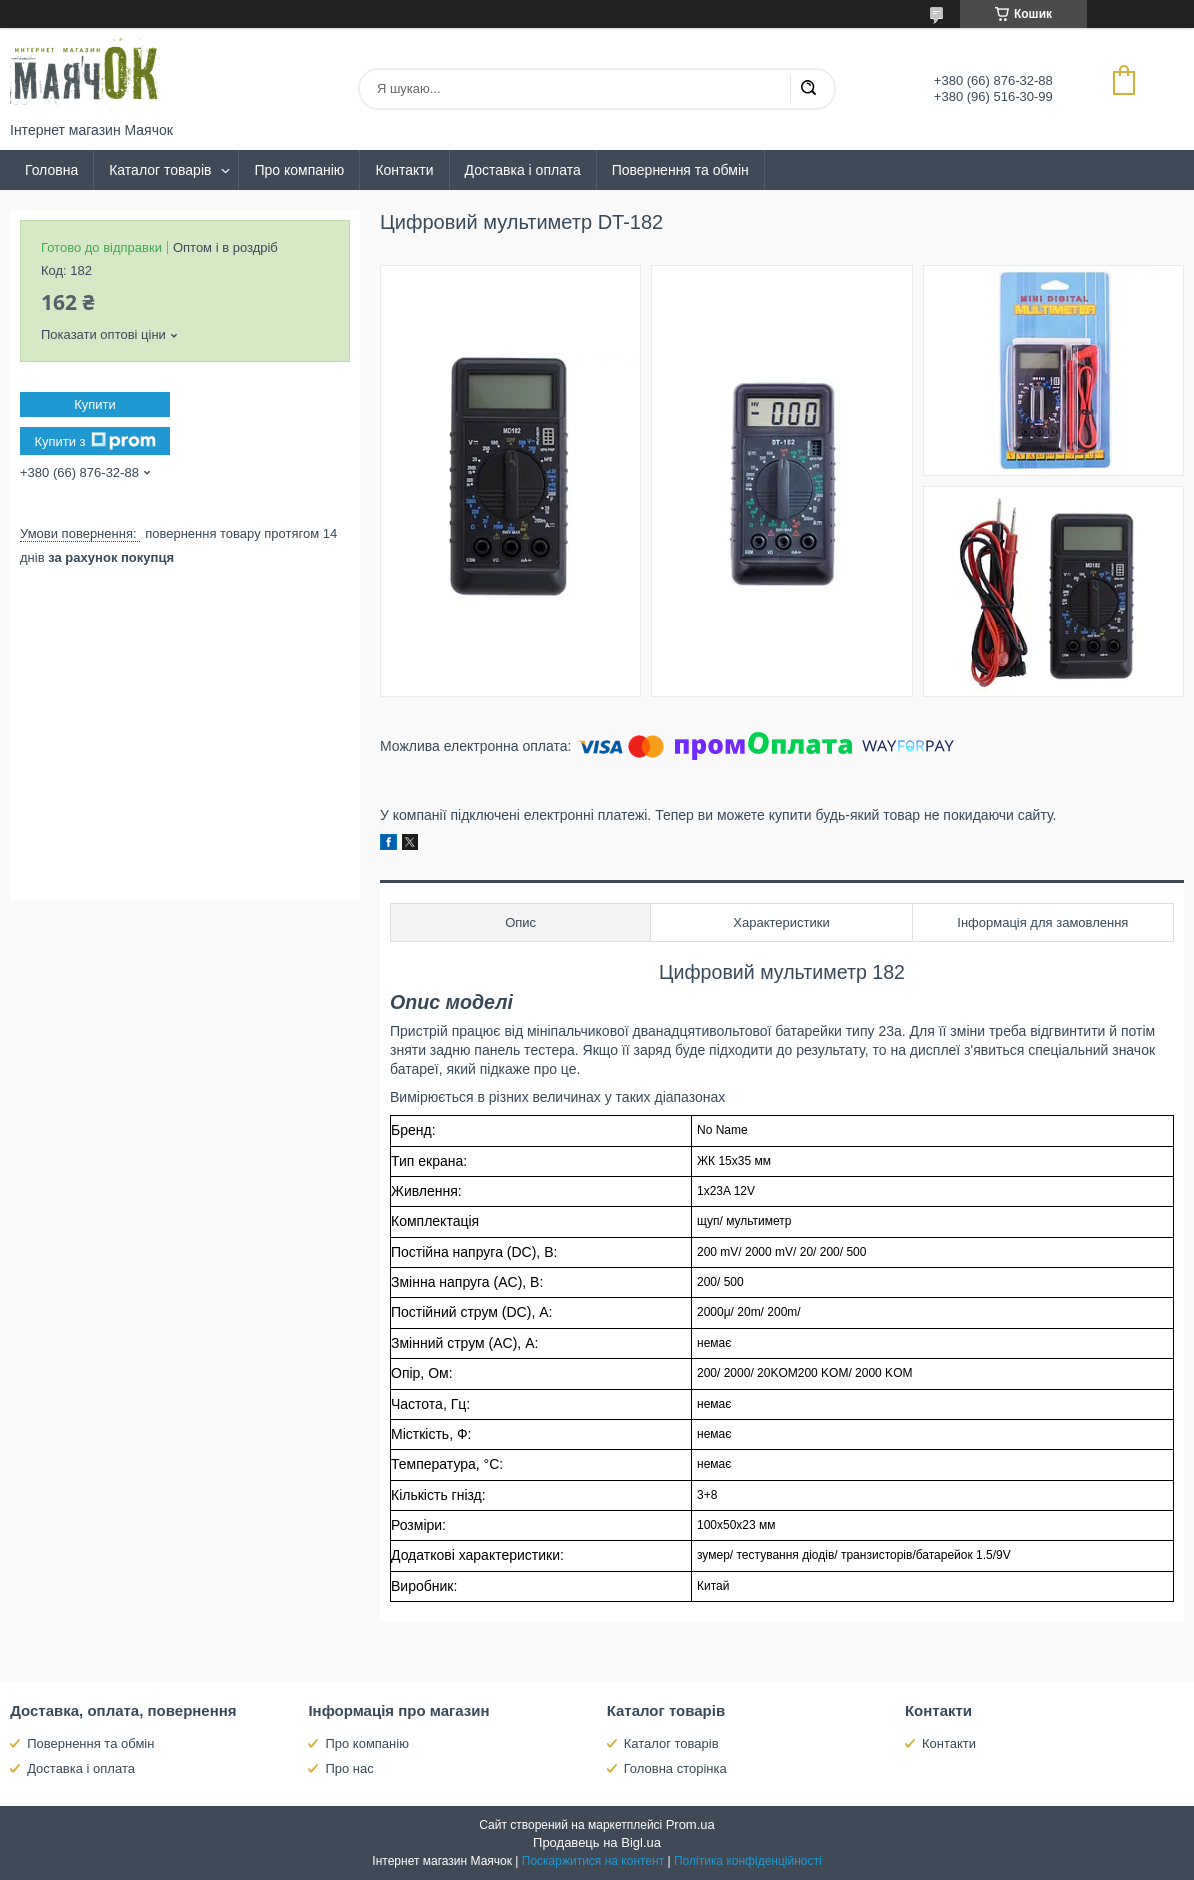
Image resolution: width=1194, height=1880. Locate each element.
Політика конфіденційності (748, 1861)
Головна (51, 170)
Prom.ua (690, 1824)
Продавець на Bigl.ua (597, 1842)
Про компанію (299, 170)
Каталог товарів (160, 170)
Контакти (404, 170)
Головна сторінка (675, 1768)
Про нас (349, 1768)
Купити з (94, 441)
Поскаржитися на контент (593, 1861)
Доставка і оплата (523, 170)
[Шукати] (808, 89)
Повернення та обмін (680, 170)
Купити (95, 404)
